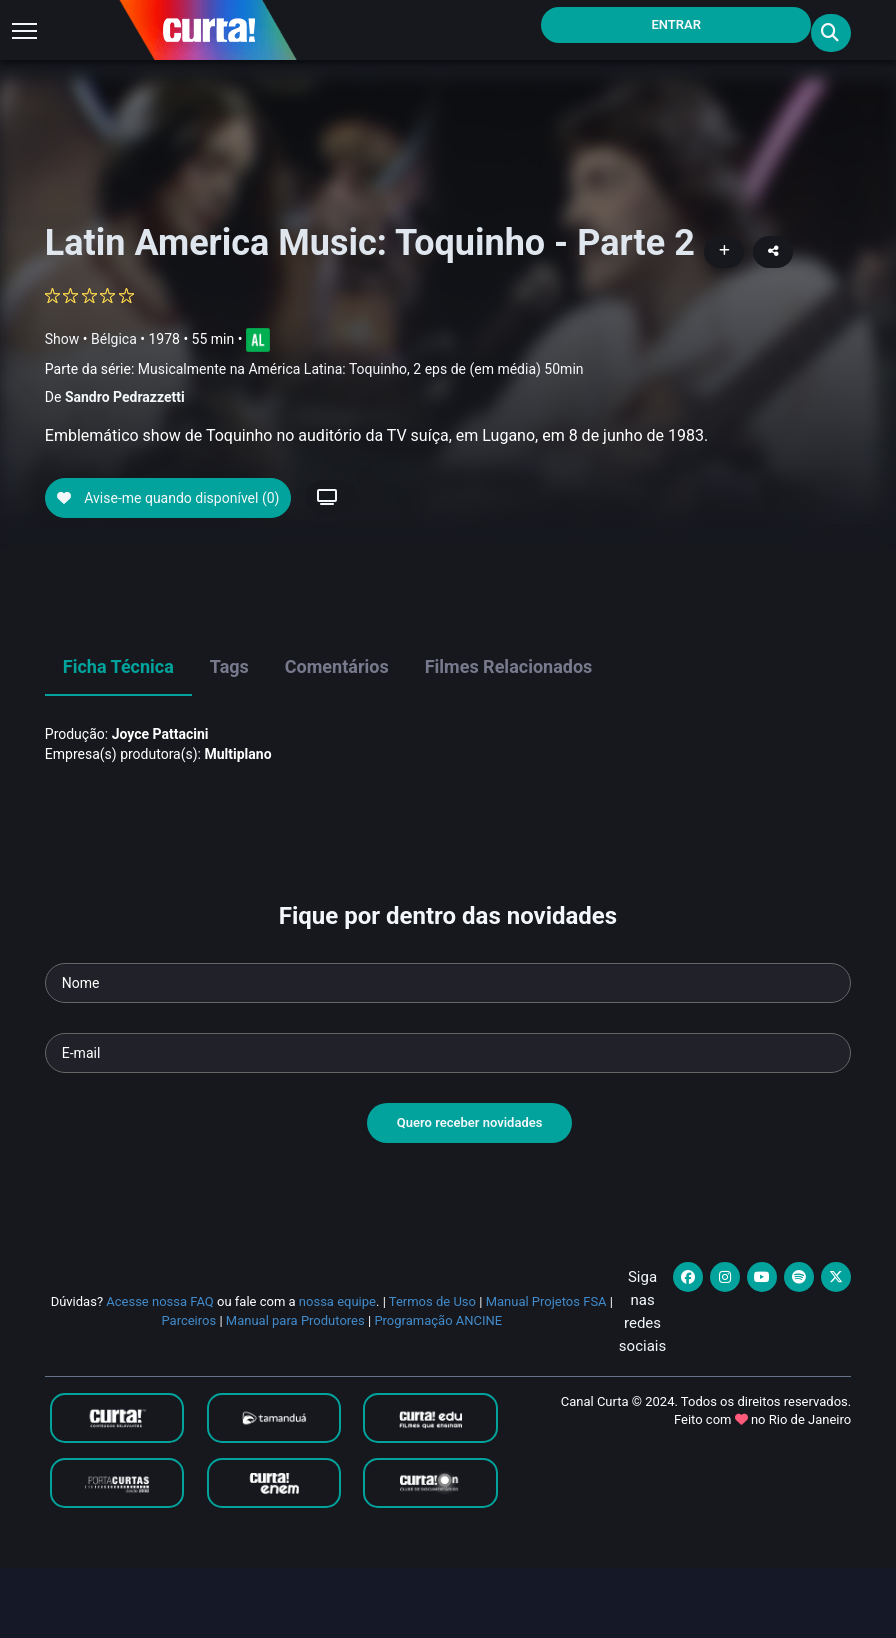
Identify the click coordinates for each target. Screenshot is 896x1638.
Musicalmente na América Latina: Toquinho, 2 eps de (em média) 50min (361, 369)
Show (62, 338)
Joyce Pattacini (160, 804)
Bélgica (114, 338)
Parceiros (188, 1390)
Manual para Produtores (295, 1390)
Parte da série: (314, 369)
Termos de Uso (432, 1372)
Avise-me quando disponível (168, 568)
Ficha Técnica (118, 737)
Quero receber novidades (470, 1193)
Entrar (676, 24)
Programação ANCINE (438, 1390)
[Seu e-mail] (448, 1124)
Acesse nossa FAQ (160, 1372)
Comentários (337, 737)
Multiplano (237, 824)
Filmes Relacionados (509, 737)
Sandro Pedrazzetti (125, 397)
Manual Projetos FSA (546, 1372)
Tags (229, 737)
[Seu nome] (448, 1054)
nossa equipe (337, 1372)
